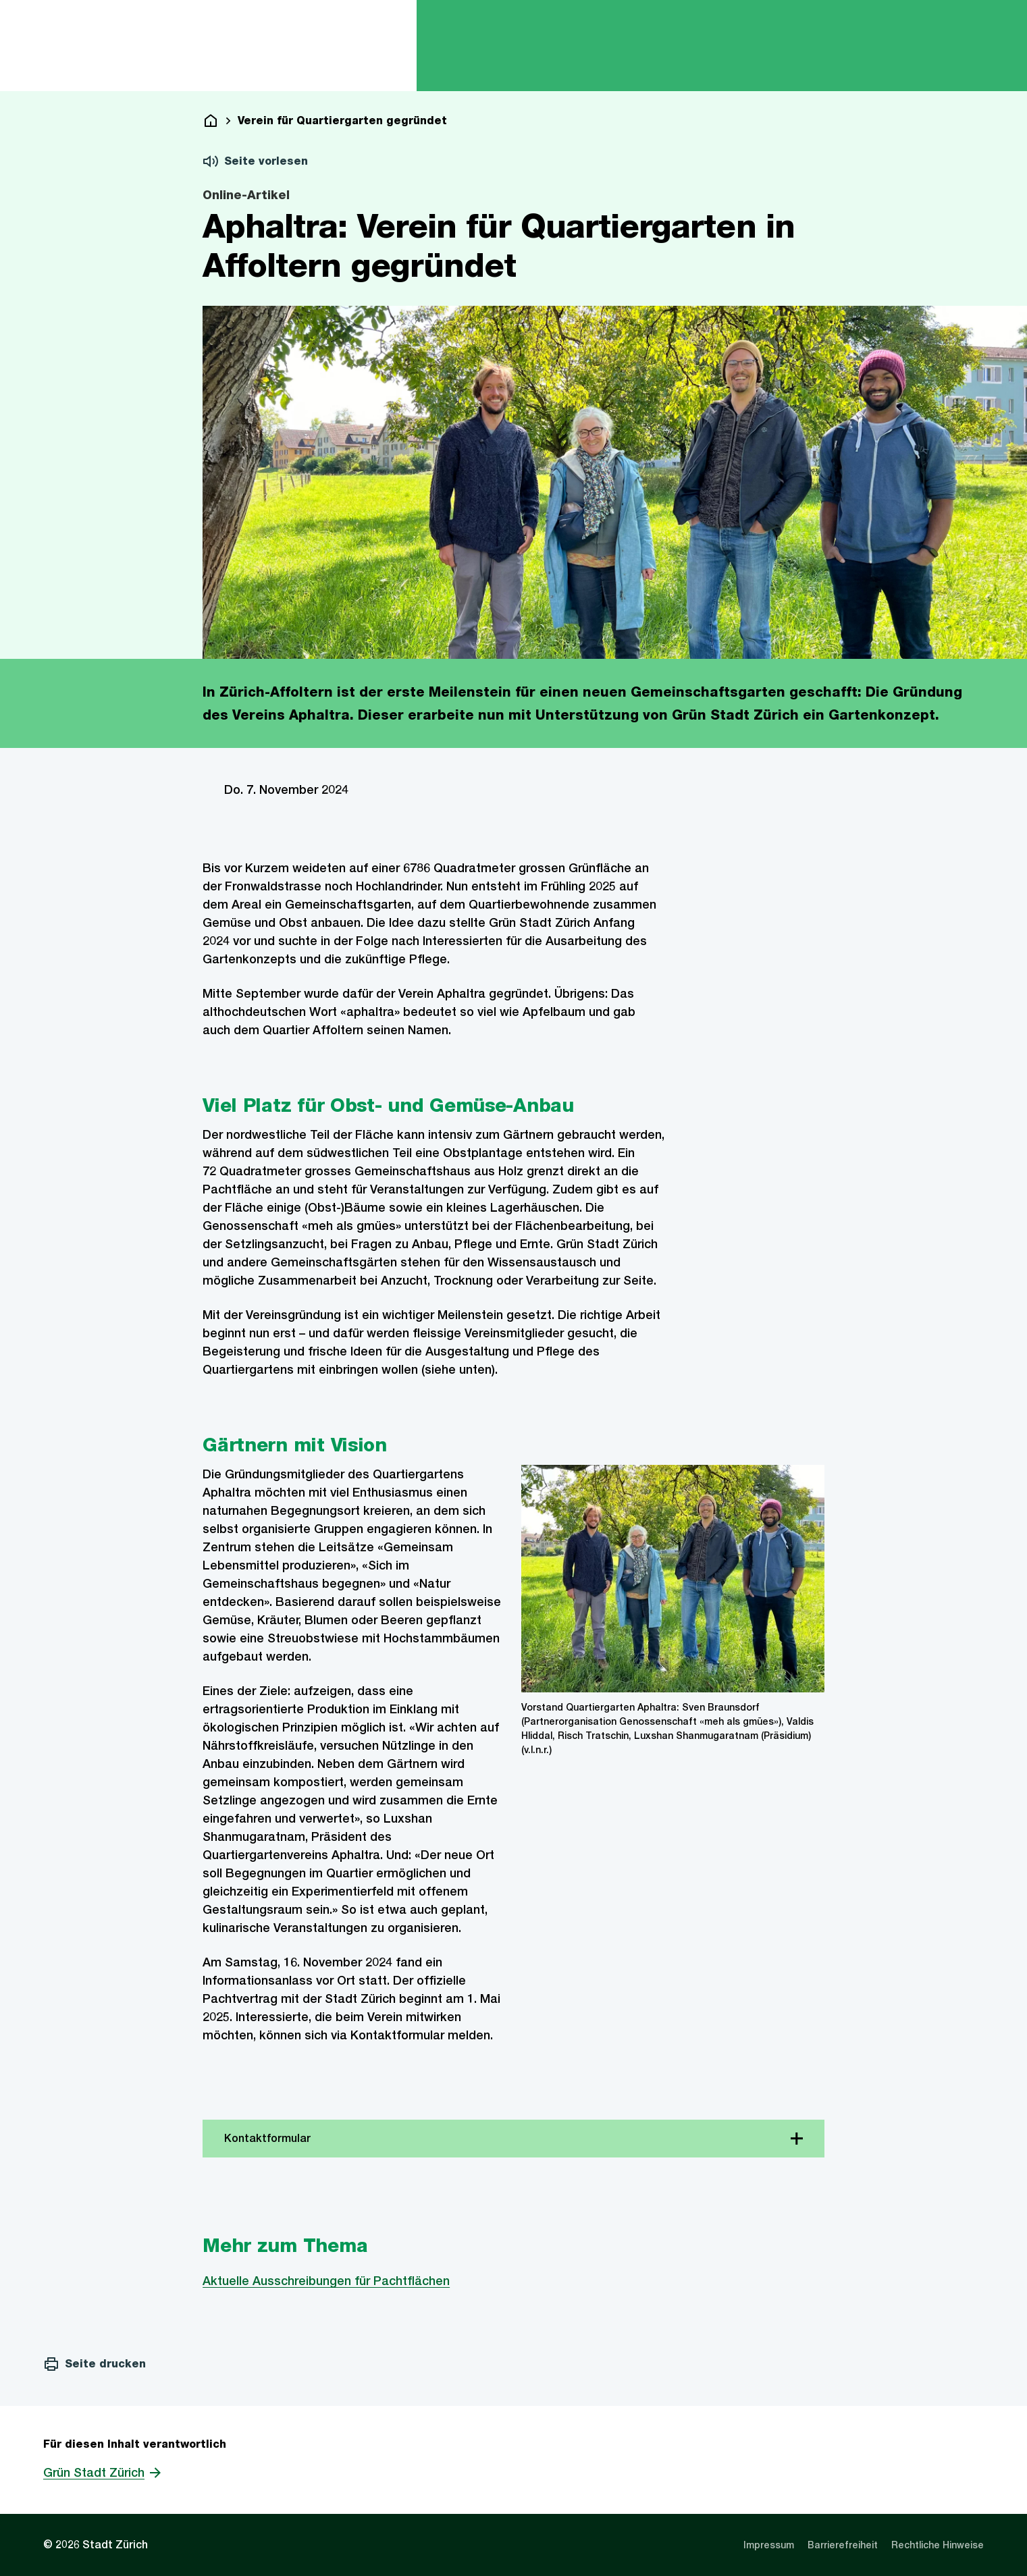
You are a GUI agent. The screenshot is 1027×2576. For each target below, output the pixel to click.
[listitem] (768, 2545)
